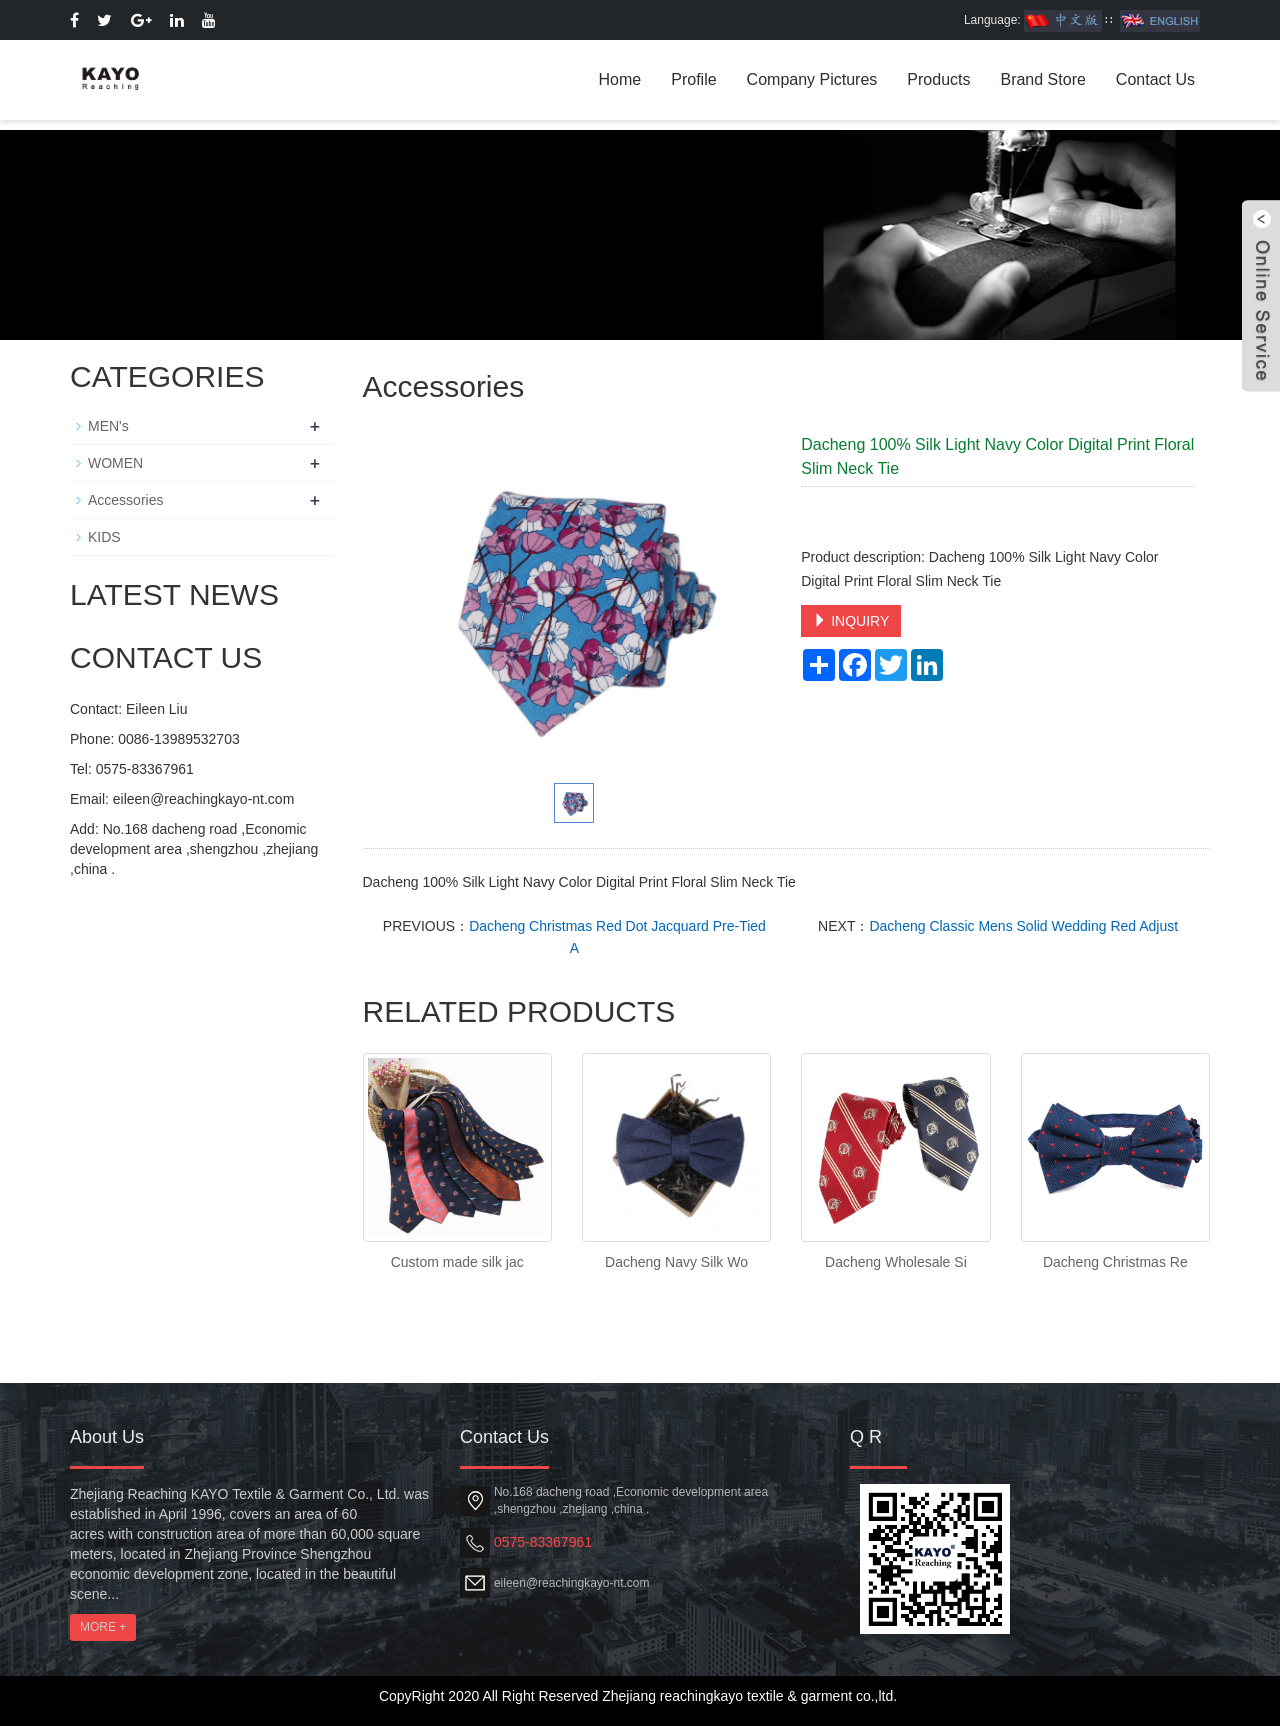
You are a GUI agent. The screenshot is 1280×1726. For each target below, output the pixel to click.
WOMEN (115, 463)
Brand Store (1042, 79)
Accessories (125, 500)
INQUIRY (851, 621)
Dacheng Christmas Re (1115, 1262)
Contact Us (1155, 79)
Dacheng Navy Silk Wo (676, 1262)
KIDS (104, 537)
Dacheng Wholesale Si (896, 1262)
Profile (693, 79)
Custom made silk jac (457, 1262)
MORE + (103, 1627)
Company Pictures (812, 79)
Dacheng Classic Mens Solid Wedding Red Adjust (1023, 926)
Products (938, 79)
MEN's (108, 426)
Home (620, 79)
